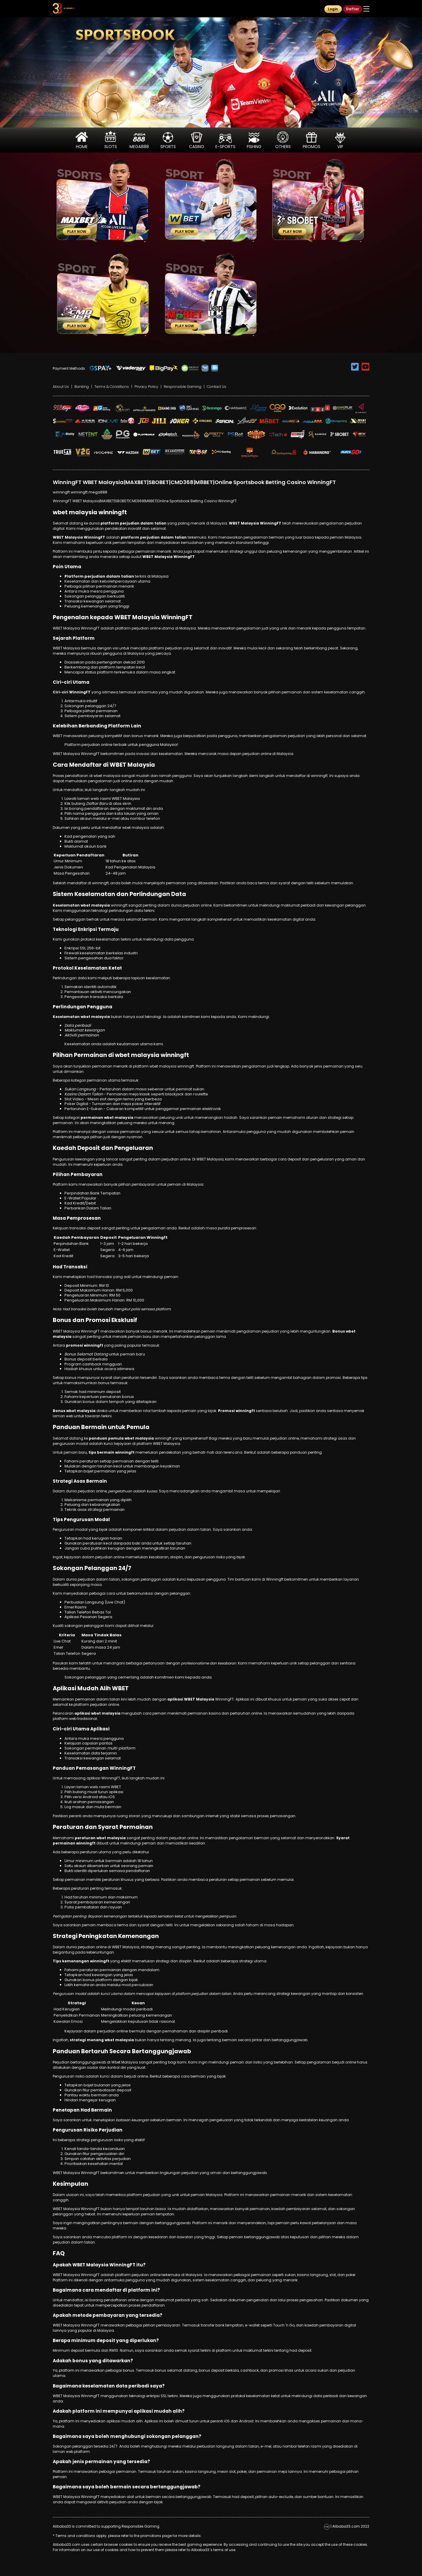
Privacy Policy (146, 386)
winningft (61, 492)
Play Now (76, 231)
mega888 (98, 492)
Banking (81, 386)
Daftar (352, 8)
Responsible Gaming (182, 386)
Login (333, 8)
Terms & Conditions (111, 386)
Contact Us (216, 386)
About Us (61, 386)
